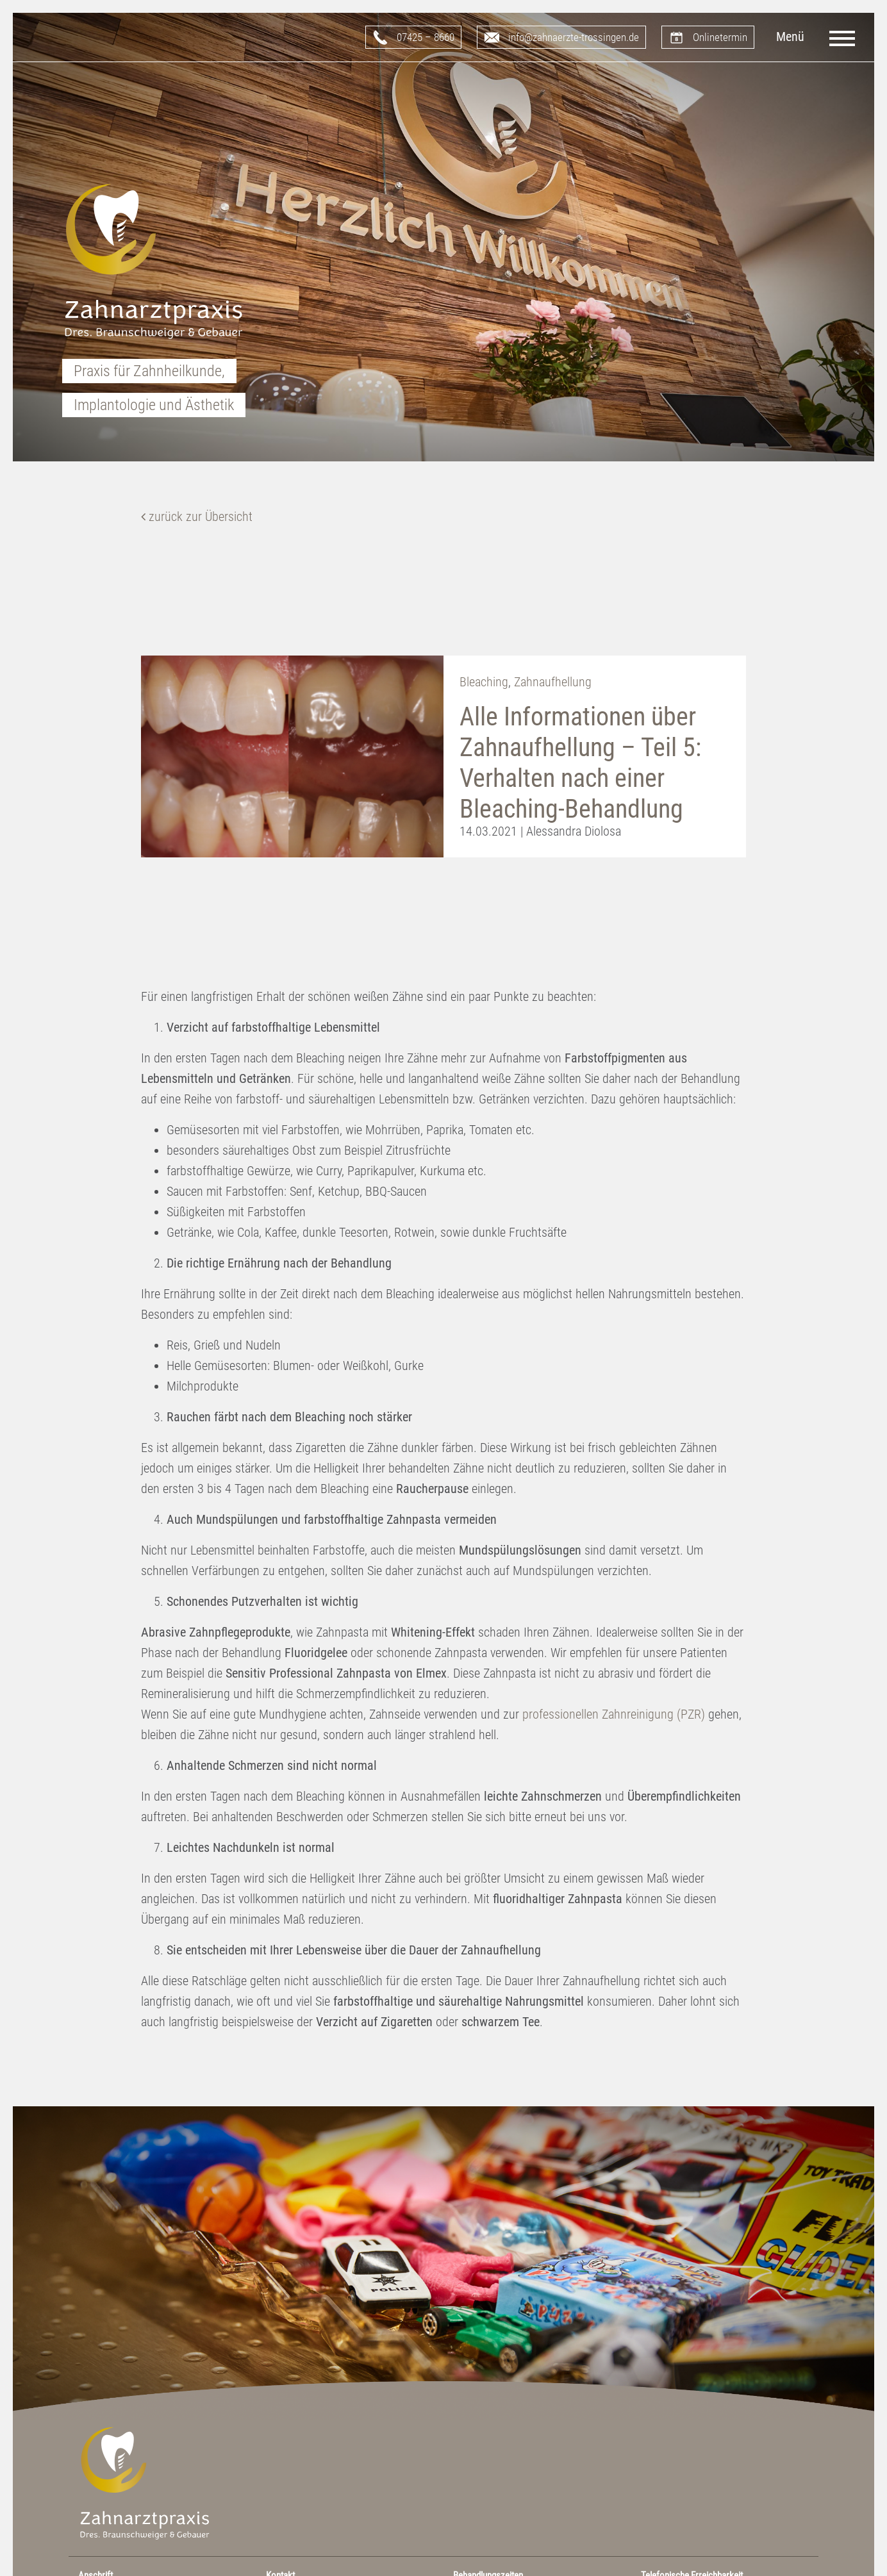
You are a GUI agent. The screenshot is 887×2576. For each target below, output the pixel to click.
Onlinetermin (720, 37)
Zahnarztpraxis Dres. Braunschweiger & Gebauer (153, 263)
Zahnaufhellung (553, 681)
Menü (790, 36)
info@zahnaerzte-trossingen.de (573, 37)
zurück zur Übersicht (197, 516)
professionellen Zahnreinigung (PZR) (613, 1714)
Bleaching (484, 681)
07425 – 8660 (425, 37)
